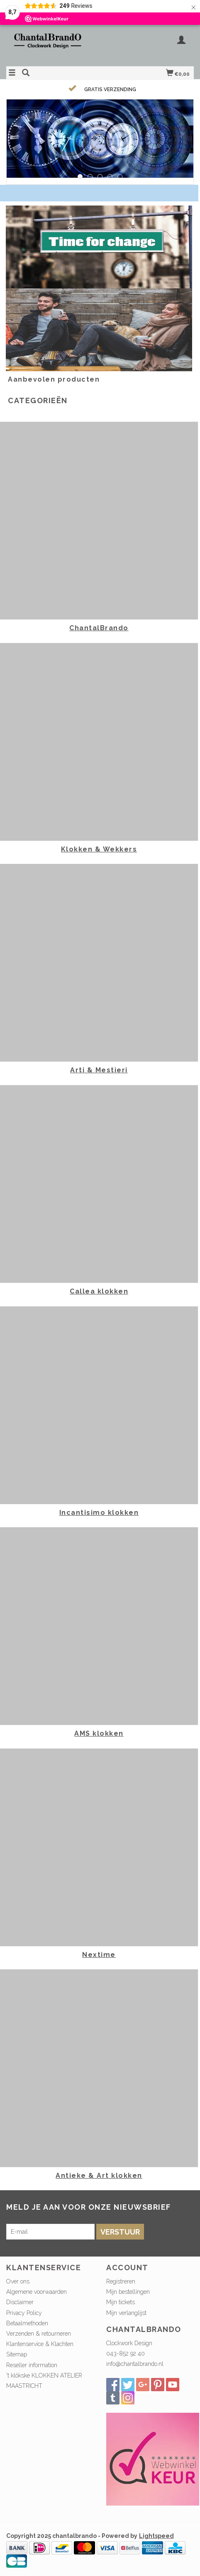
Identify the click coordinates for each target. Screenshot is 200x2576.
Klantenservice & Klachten (39, 2344)
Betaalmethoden (27, 2323)
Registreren (120, 2281)
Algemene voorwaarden (36, 2291)
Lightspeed (156, 2535)
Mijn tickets (120, 2302)
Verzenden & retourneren (38, 2333)
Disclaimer (20, 2302)
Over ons (17, 2281)
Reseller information (31, 2365)
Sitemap (16, 2354)
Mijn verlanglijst (126, 2313)
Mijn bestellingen (128, 2291)
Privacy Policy (24, 2313)
